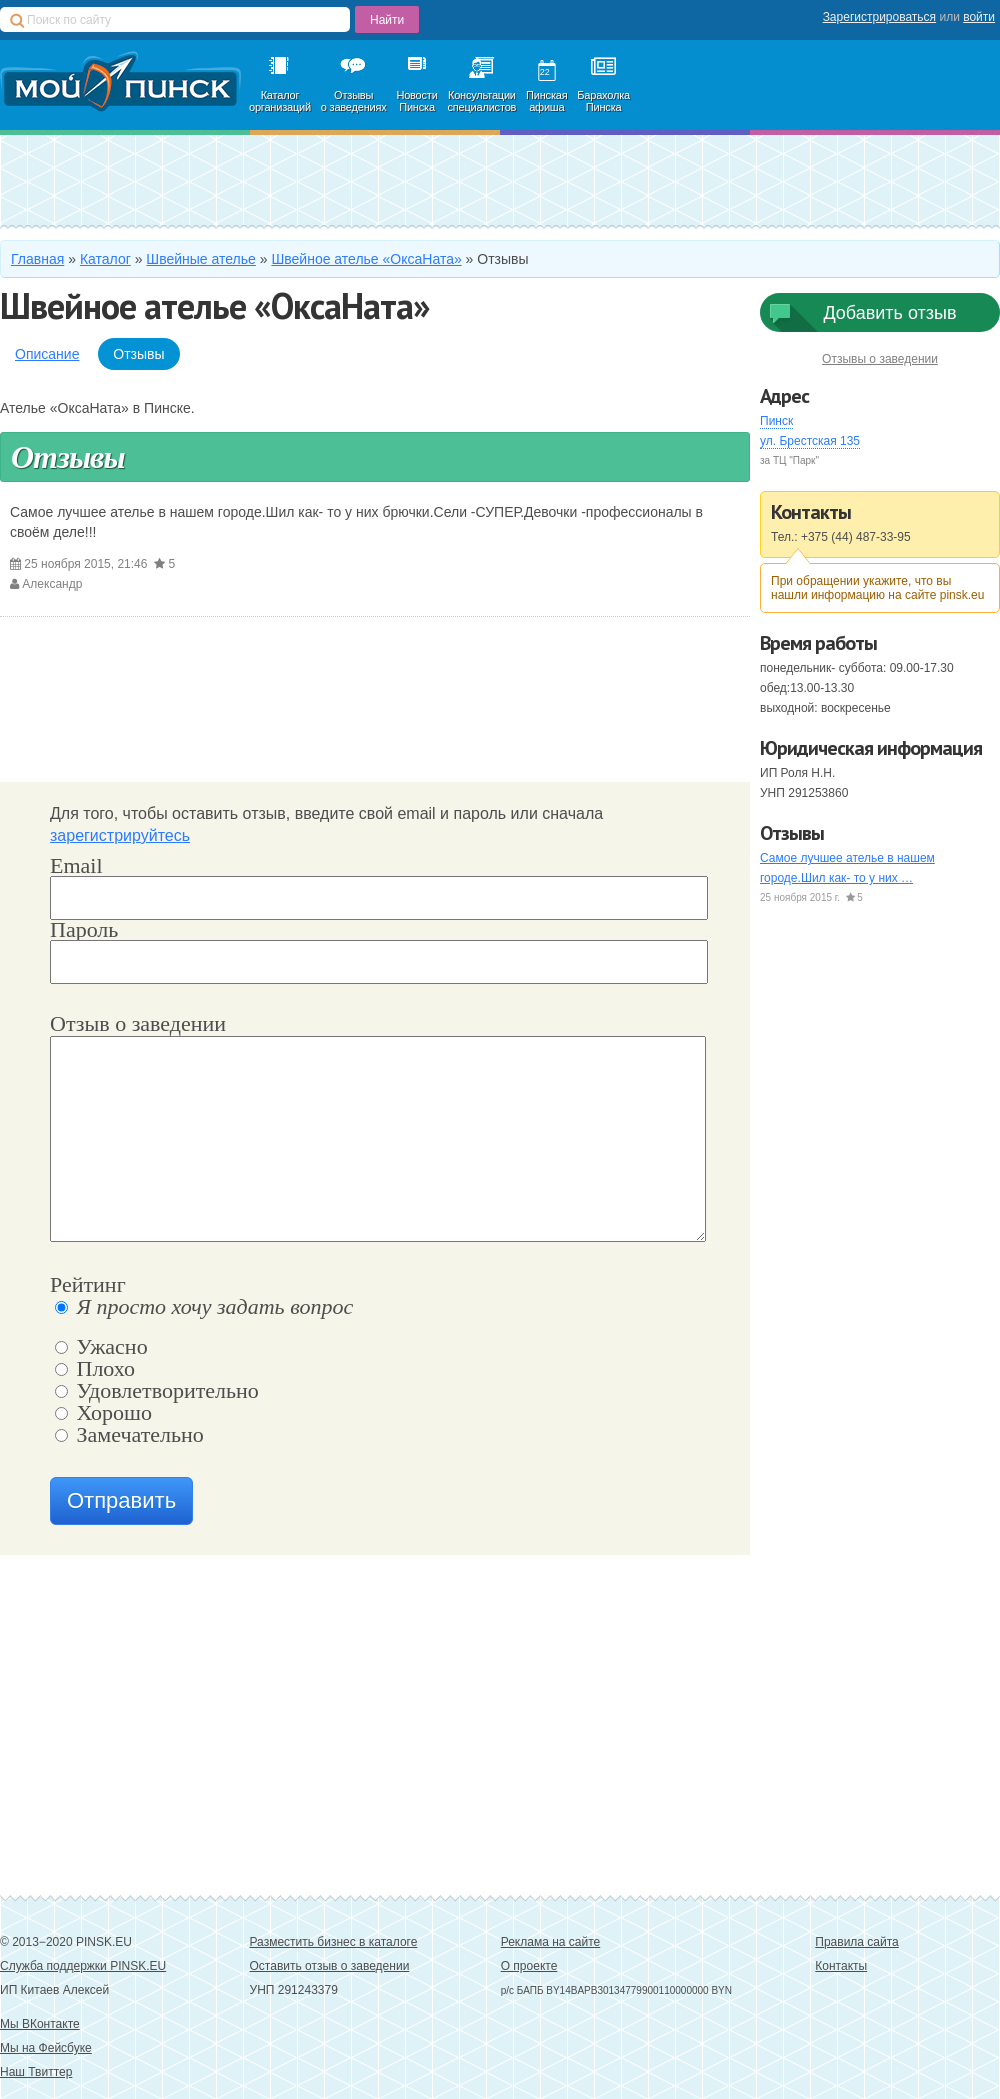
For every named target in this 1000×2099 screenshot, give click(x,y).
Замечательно (129, 1436)
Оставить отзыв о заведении (330, 1966)
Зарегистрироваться (879, 17)
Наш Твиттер (36, 2072)
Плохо (95, 1370)
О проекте (529, 1966)
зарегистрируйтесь (120, 835)
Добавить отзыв (889, 313)
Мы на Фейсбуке (46, 2048)
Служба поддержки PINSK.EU (83, 1966)
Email (76, 865)
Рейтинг (88, 1286)
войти (979, 17)
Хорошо (103, 1414)
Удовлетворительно (157, 1392)
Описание (47, 354)
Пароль (84, 929)
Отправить (121, 1500)
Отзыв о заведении (138, 1025)
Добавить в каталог (166, 180)
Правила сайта (856, 1942)
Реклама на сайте (551, 1942)
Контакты (841, 1966)
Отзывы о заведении (880, 359)
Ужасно (101, 1348)
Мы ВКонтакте (40, 2024)
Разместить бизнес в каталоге (334, 1942)
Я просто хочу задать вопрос (204, 1308)
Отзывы (138, 354)
